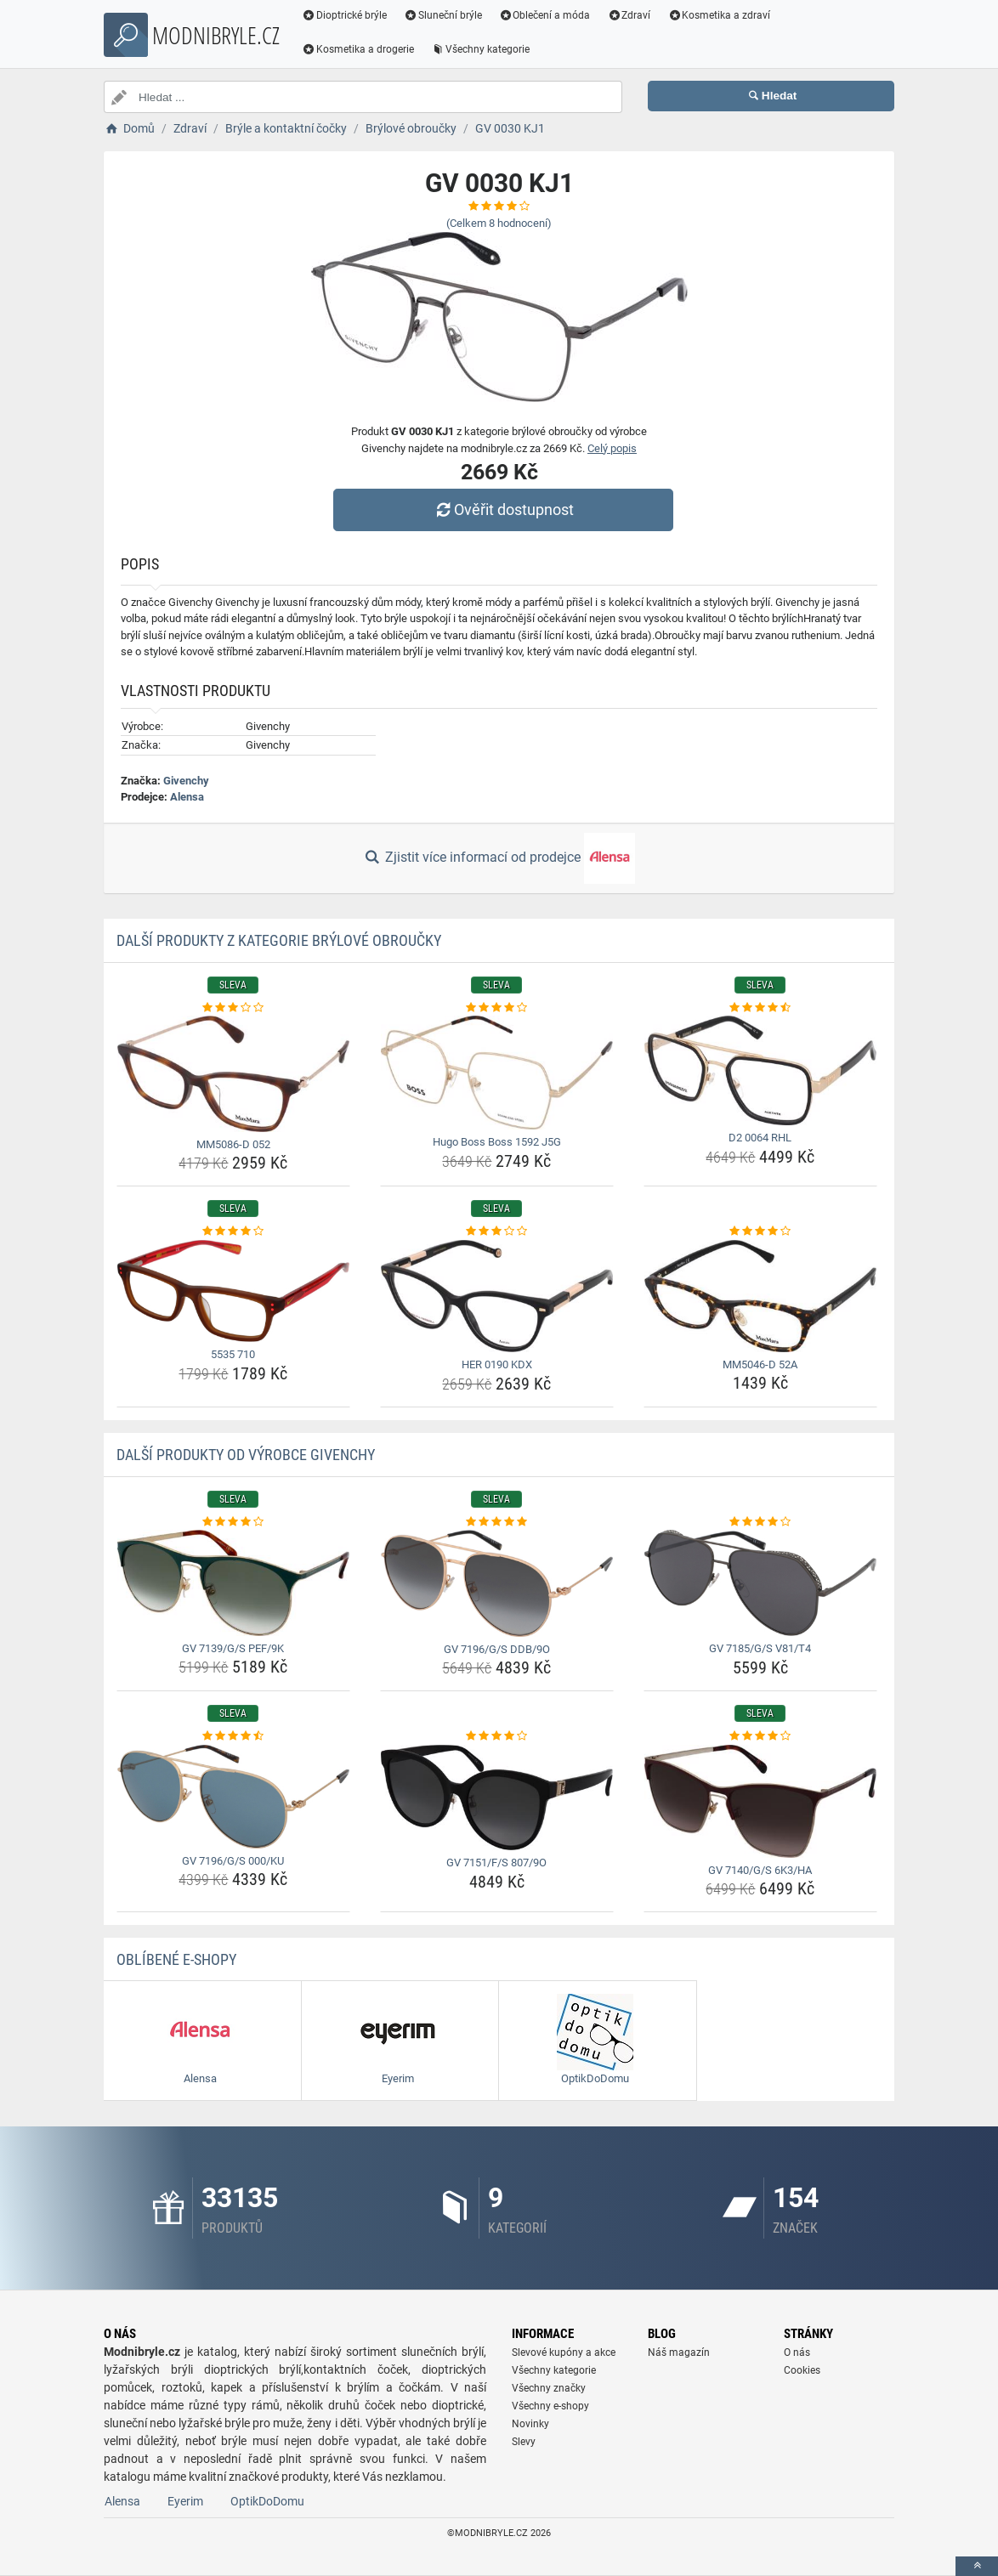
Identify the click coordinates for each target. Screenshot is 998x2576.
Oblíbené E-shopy (176, 1959)
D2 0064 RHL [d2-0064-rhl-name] (760, 1137)
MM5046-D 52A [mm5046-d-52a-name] (760, 1364)
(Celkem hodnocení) (499, 223)
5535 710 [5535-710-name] (233, 1354)
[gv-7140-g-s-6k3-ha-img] (760, 1801)
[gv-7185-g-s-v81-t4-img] (760, 1583)
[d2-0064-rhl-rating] (760, 1007)
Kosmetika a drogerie (358, 49)
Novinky (530, 2424)
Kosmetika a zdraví (718, 15)
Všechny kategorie (480, 49)
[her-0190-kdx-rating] (497, 1231)
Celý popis (612, 448)
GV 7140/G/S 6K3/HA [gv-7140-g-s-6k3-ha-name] (760, 1870)
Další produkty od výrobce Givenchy (245, 1455)
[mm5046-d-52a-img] (760, 1296)
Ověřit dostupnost (503, 509)
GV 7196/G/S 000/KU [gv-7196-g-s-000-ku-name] (233, 1860)
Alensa (187, 796)
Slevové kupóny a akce (563, 2352)
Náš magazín (679, 2352)
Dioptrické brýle (344, 15)
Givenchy (186, 780)
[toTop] (976, 2566)
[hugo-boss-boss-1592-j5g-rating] (497, 1007)
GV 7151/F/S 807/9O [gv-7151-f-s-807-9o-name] (496, 1862)
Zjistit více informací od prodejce (499, 858)
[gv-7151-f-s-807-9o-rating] (497, 1736)
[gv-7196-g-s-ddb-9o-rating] (497, 1522)
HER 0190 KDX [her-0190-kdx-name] (497, 1364)
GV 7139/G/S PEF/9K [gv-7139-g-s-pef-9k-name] (233, 1648)
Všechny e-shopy (550, 2406)
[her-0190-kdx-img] (497, 1296)
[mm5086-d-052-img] (233, 1074)
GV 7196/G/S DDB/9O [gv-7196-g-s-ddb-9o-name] (497, 1649)
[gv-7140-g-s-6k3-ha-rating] (760, 1736)
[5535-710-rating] (233, 1231)
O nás (797, 2352)
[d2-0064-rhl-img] (760, 1070)
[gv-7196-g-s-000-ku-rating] (233, 1736)
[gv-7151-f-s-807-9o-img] (497, 1798)
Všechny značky (549, 2388)
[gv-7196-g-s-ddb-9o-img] (497, 1583)
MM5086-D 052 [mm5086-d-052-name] (233, 1144)
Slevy (524, 2442)
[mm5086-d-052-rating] (233, 1007)
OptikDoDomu (267, 2501)
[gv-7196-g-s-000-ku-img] (233, 1796)
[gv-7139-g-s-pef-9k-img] (233, 1583)
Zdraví (628, 15)
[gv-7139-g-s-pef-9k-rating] (233, 1522)
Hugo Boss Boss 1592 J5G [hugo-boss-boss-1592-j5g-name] (497, 1141)
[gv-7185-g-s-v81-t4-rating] (760, 1522)
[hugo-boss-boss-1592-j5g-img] (497, 1072)
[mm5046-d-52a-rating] (760, 1231)
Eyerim (185, 2501)
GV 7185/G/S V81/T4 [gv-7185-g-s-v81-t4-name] (760, 1648)
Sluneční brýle (443, 15)
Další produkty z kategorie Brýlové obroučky (278, 940)
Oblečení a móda (545, 15)
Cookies (802, 2370)
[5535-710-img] (233, 1291)
